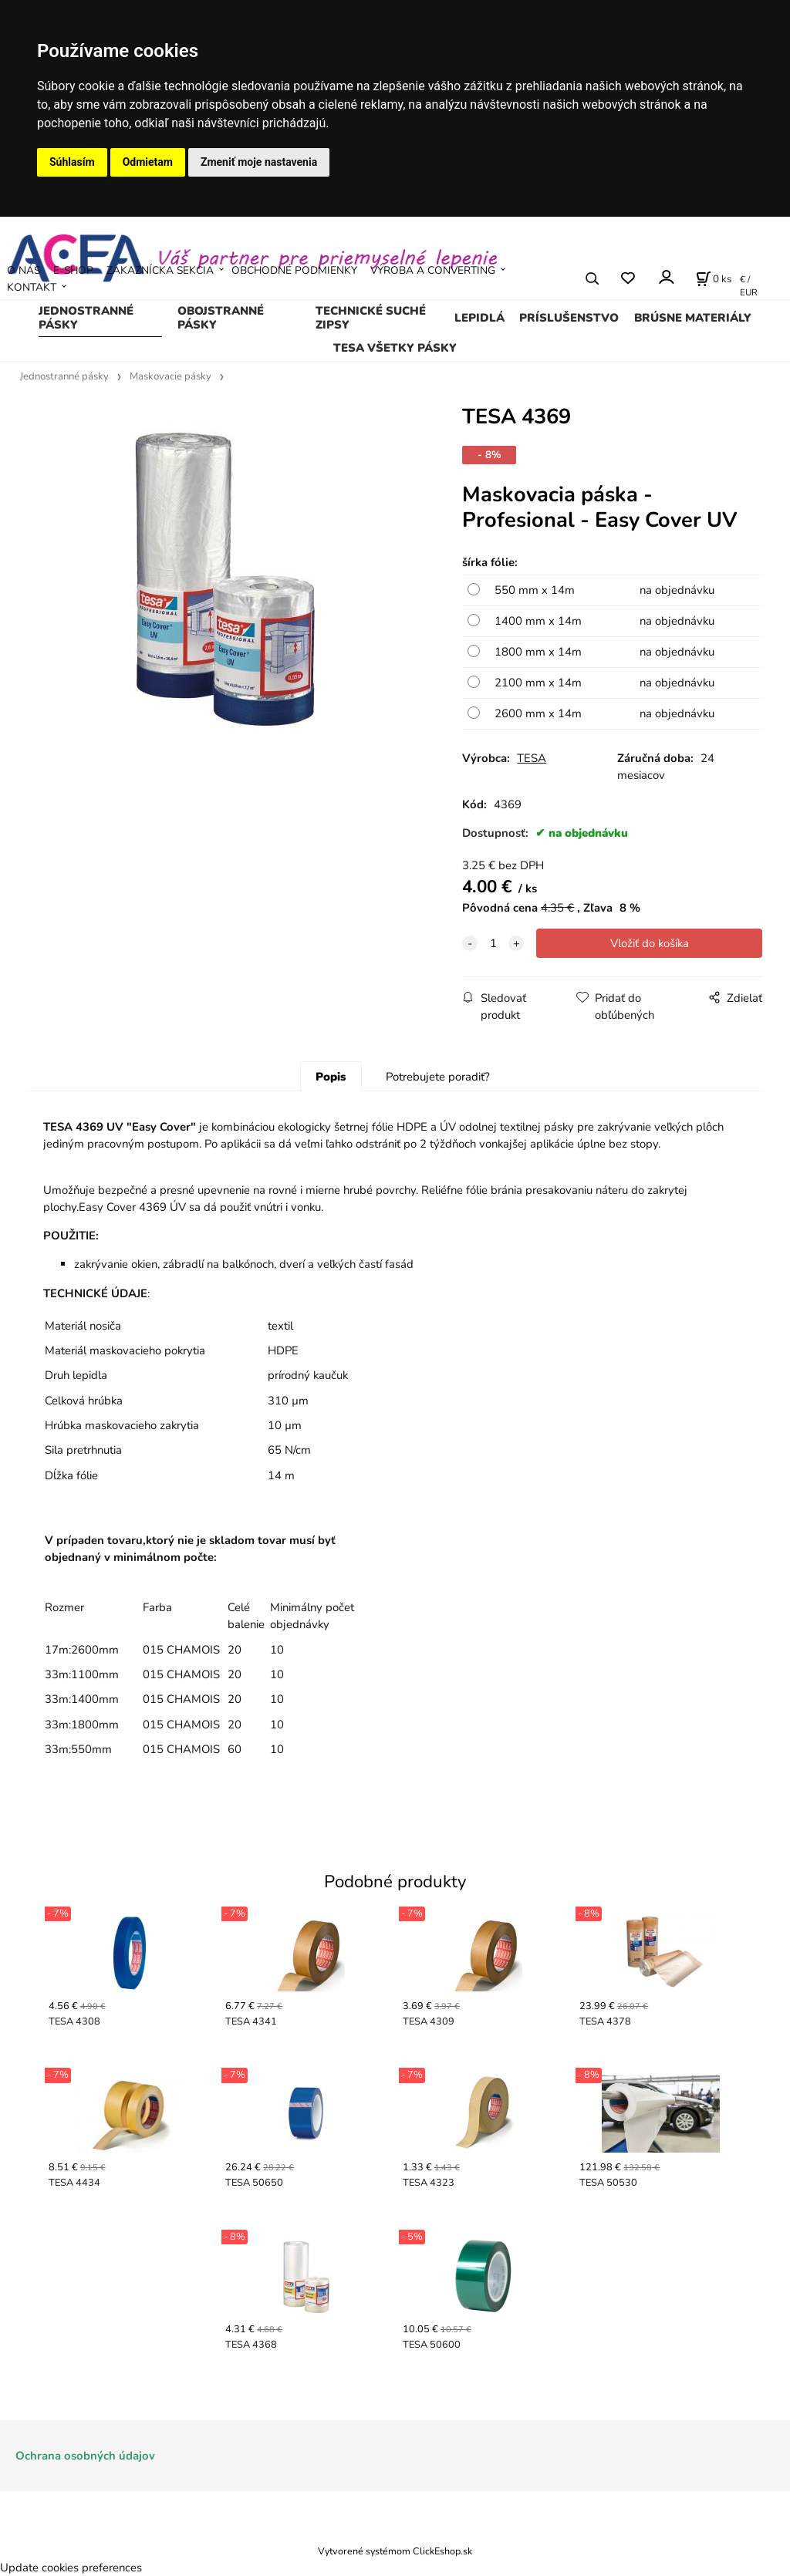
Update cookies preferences (71, 2567)
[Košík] (713, 278)
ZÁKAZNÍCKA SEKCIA (160, 270)
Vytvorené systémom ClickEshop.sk (395, 2550)
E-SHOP (73, 270)
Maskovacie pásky (170, 376)
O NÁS (23, 270)
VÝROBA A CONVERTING (432, 270)
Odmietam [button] (148, 162)
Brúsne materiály (692, 317)
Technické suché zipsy (371, 317)
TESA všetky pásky (395, 348)
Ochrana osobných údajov (85, 2455)
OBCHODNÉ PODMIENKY (294, 270)
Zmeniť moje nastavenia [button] (259, 162)
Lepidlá (479, 317)
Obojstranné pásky (220, 317)
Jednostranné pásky (86, 317)
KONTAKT (31, 287)
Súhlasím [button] (72, 162)
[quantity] (493, 943)
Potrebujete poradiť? (438, 1076)
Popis (331, 1076)
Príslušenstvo (569, 317)
